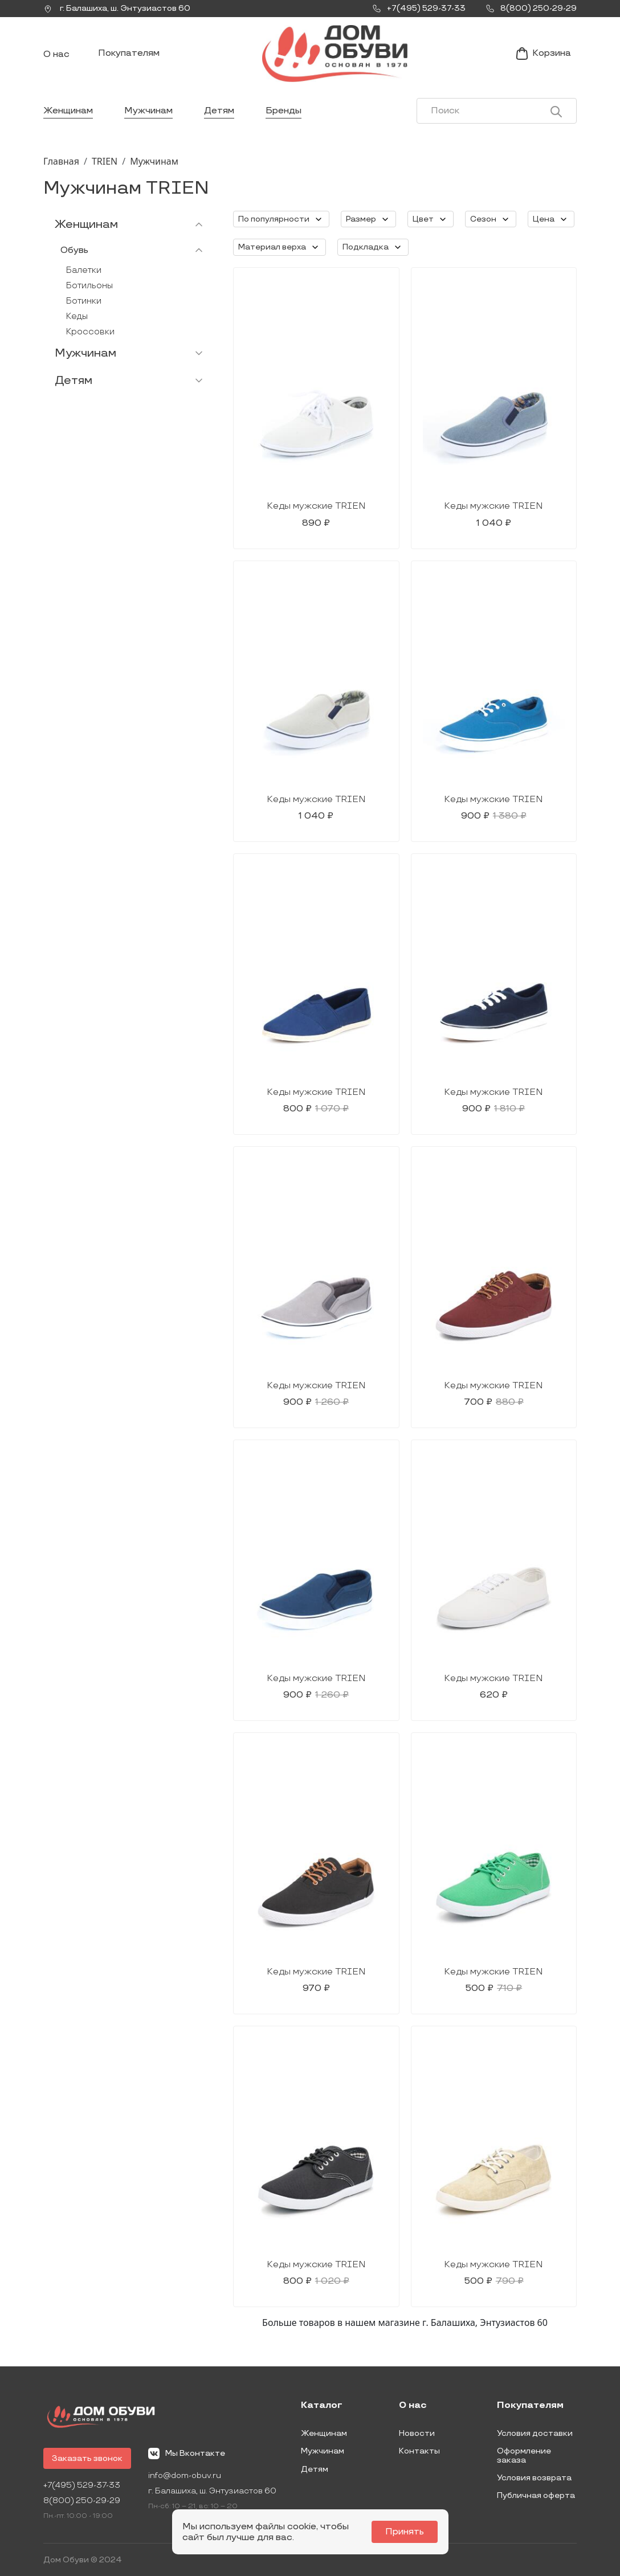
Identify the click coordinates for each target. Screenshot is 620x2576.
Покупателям (129, 53)
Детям (219, 110)
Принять (404, 2531)
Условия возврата (534, 2477)
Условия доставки (535, 2433)
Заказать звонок (87, 2458)
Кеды (77, 316)
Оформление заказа (524, 2455)
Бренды (283, 110)
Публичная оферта (536, 2495)
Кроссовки (90, 332)
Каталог (321, 2406)
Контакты (419, 2451)
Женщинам (68, 110)
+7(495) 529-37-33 (81, 2485)
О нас (56, 54)
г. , (116, 8)
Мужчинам (148, 110)
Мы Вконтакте (186, 2453)
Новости (417, 2433)
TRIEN (104, 161)
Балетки (83, 270)
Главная (61, 161)
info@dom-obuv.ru (184, 2475)
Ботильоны (89, 286)
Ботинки (83, 301)
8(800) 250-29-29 (81, 2500)
